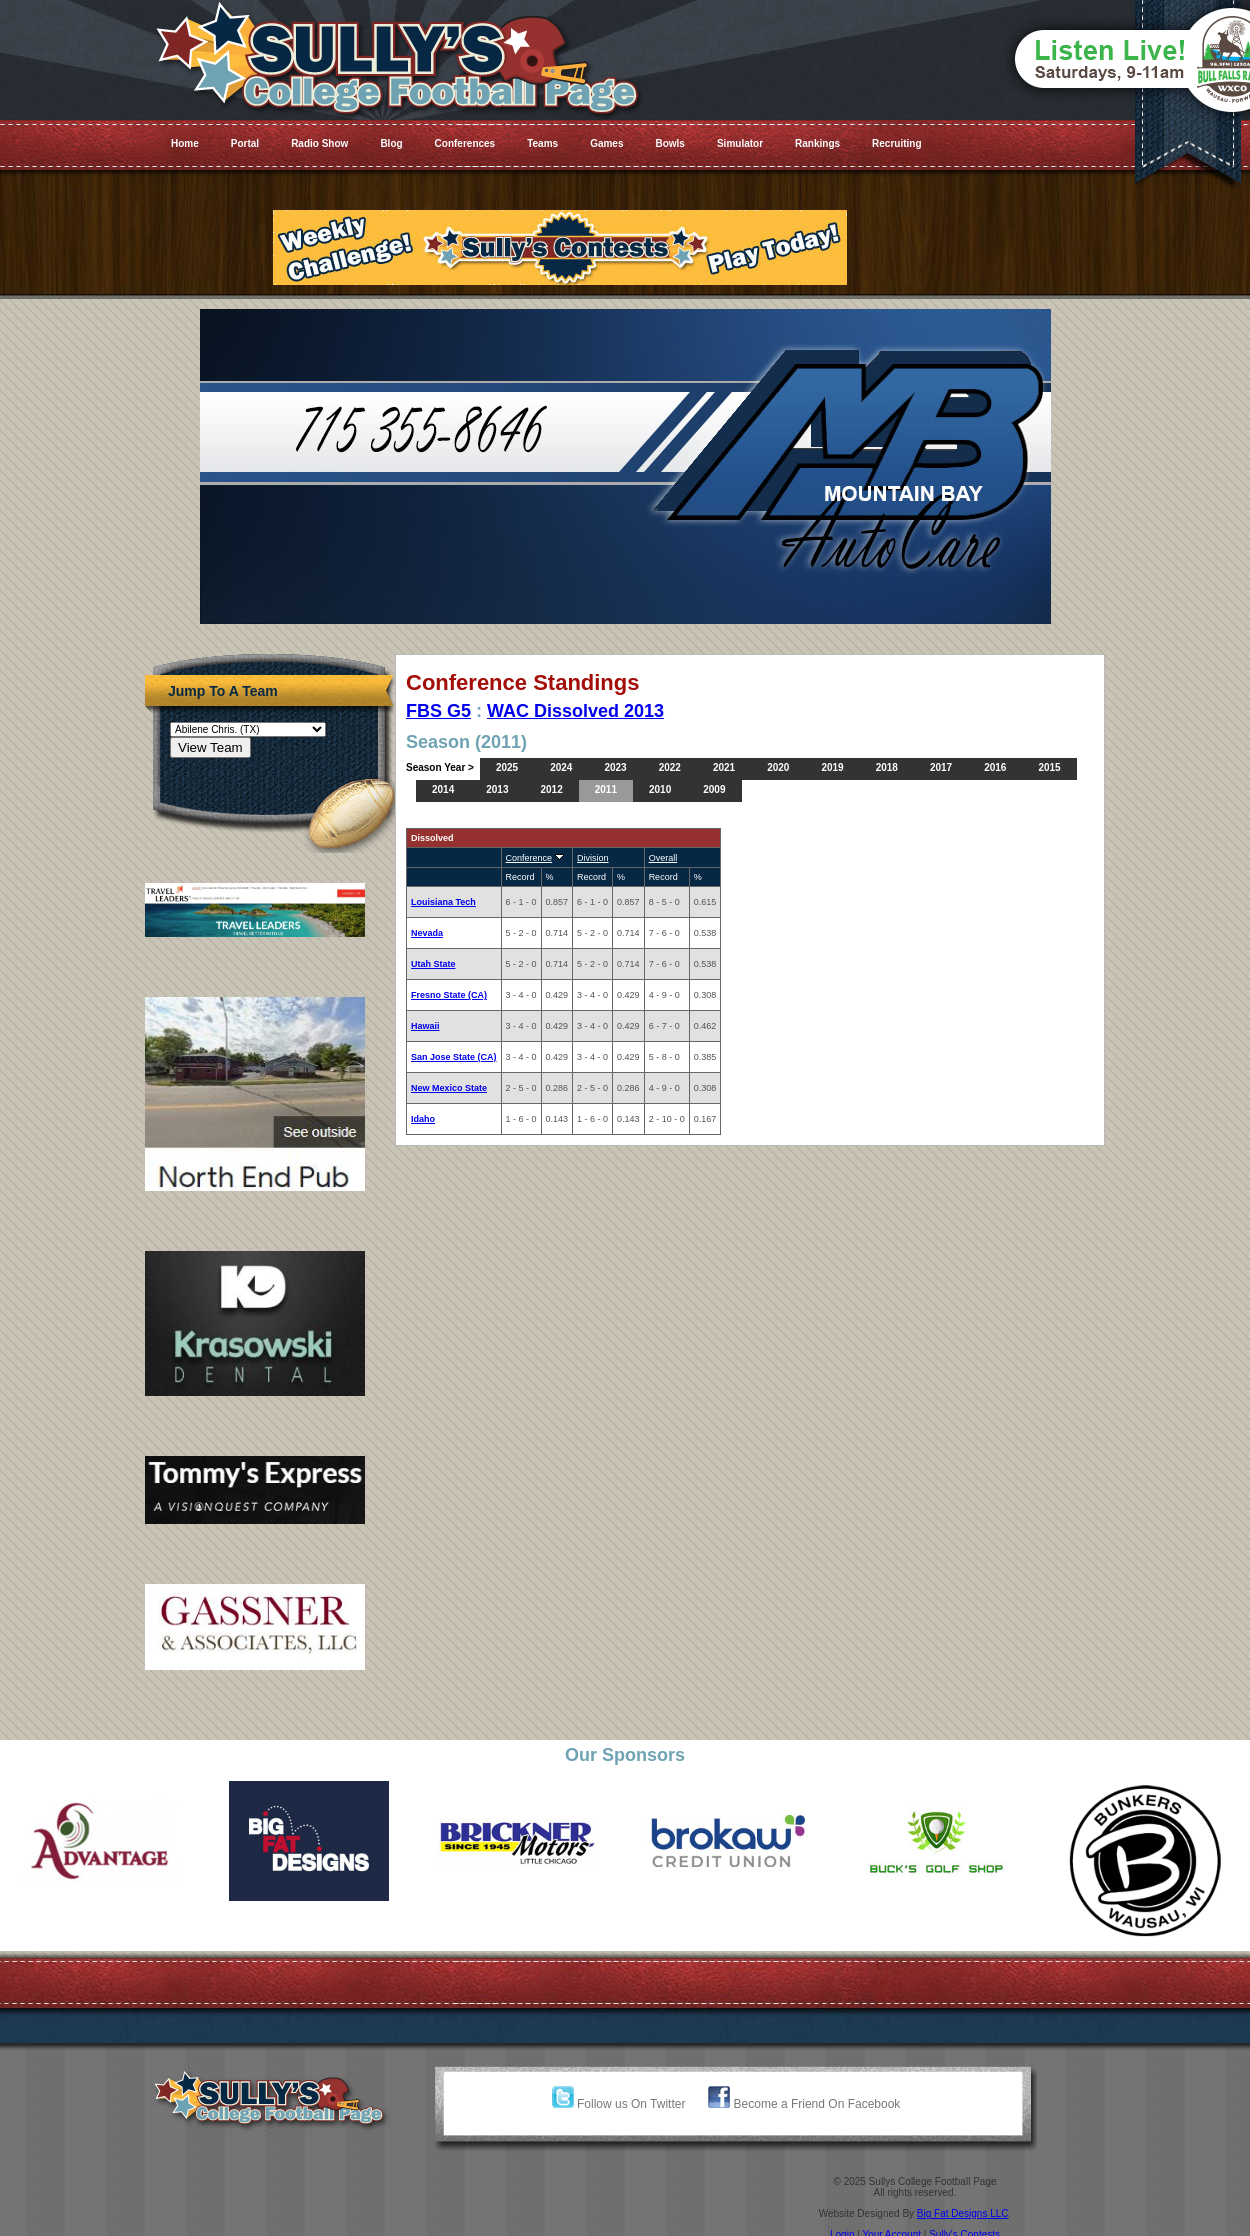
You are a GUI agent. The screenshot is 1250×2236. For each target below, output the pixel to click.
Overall (663, 858)
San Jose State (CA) (454, 1057)
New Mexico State (449, 1088)
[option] (104, 1841)
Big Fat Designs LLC (963, 2213)
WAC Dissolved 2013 (575, 711)
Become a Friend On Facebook (804, 2104)
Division (593, 858)
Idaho (423, 1119)
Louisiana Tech (443, 902)
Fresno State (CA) (449, 995)
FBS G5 (438, 711)
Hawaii (425, 1026)
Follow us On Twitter (619, 2104)
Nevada (427, 933)
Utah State (433, 964)
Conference (529, 858)
